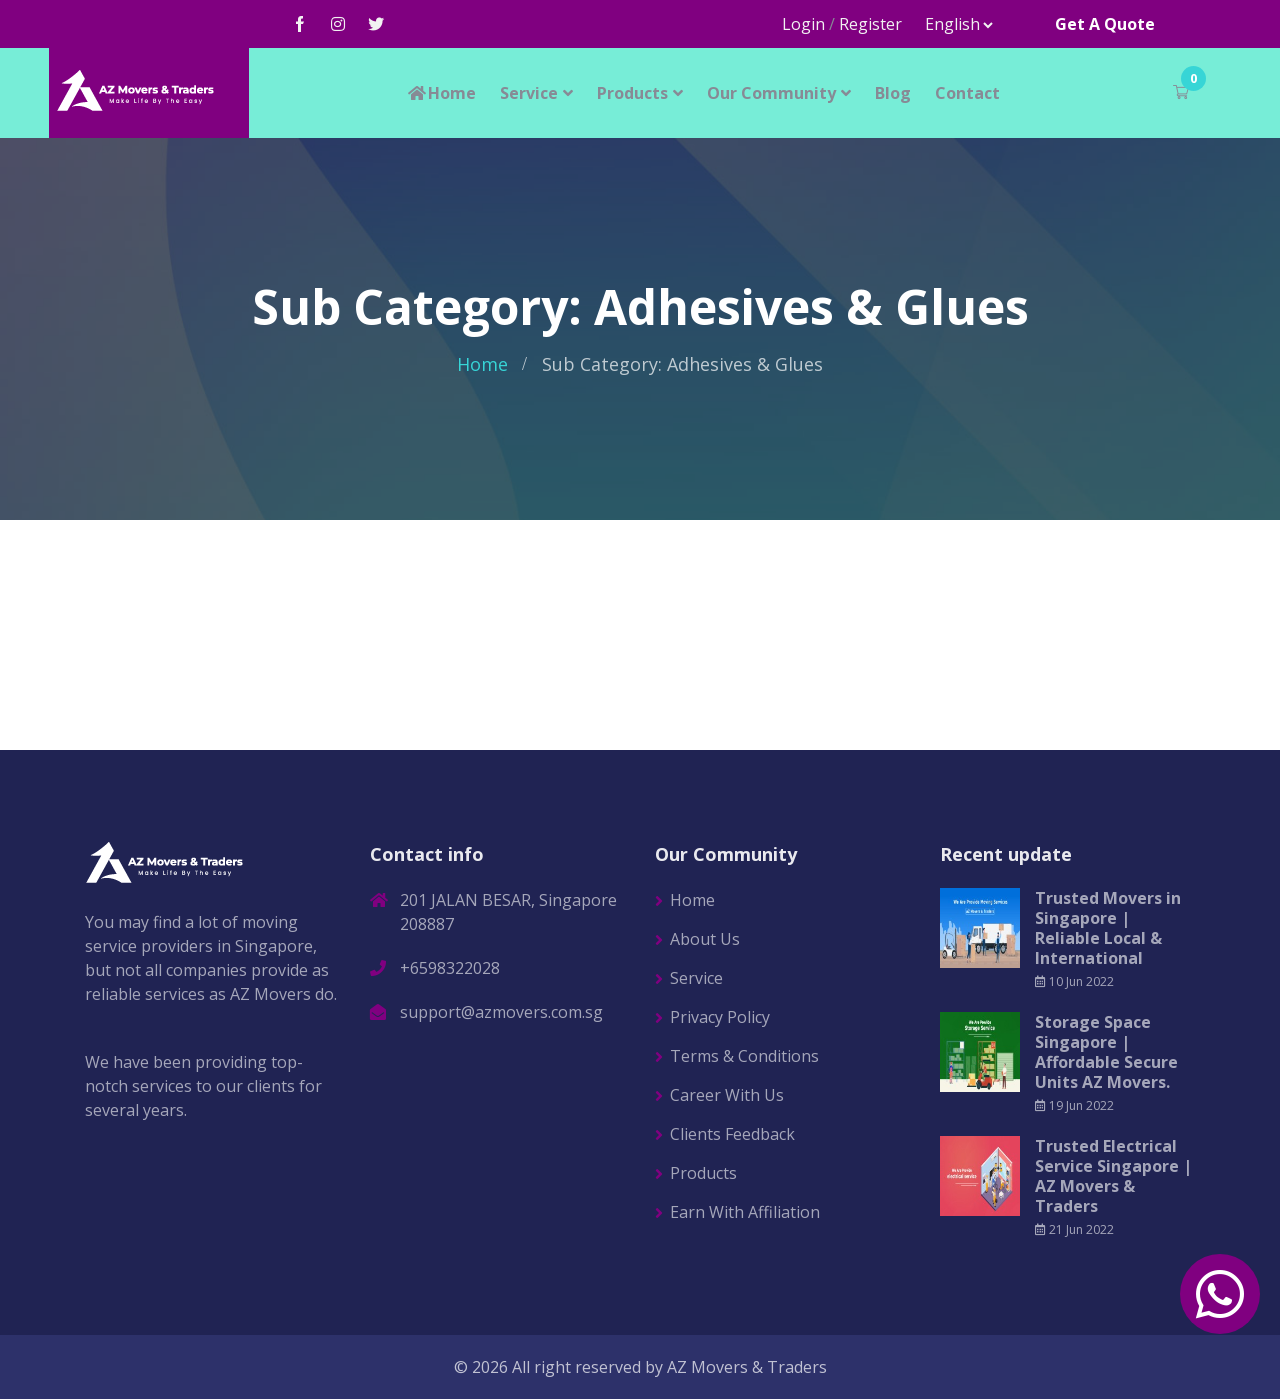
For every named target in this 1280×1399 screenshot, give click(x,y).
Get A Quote (1105, 24)
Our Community (771, 93)
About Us (705, 939)
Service (529, 93)
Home (441, 93)
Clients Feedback (732, 1134)
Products (632, 93)
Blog (893, 93)
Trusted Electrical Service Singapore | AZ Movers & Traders (1113, 1176)
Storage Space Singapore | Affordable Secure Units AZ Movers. (1106, 1052)
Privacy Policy (720, 1017)
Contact (967, 93)
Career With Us (727, 1095)
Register (870, 24)
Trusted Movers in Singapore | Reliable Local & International (1108, 928)
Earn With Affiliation (745, 1212)
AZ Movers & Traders (747, 1367)
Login (803, 24)
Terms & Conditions (744, 1056)
